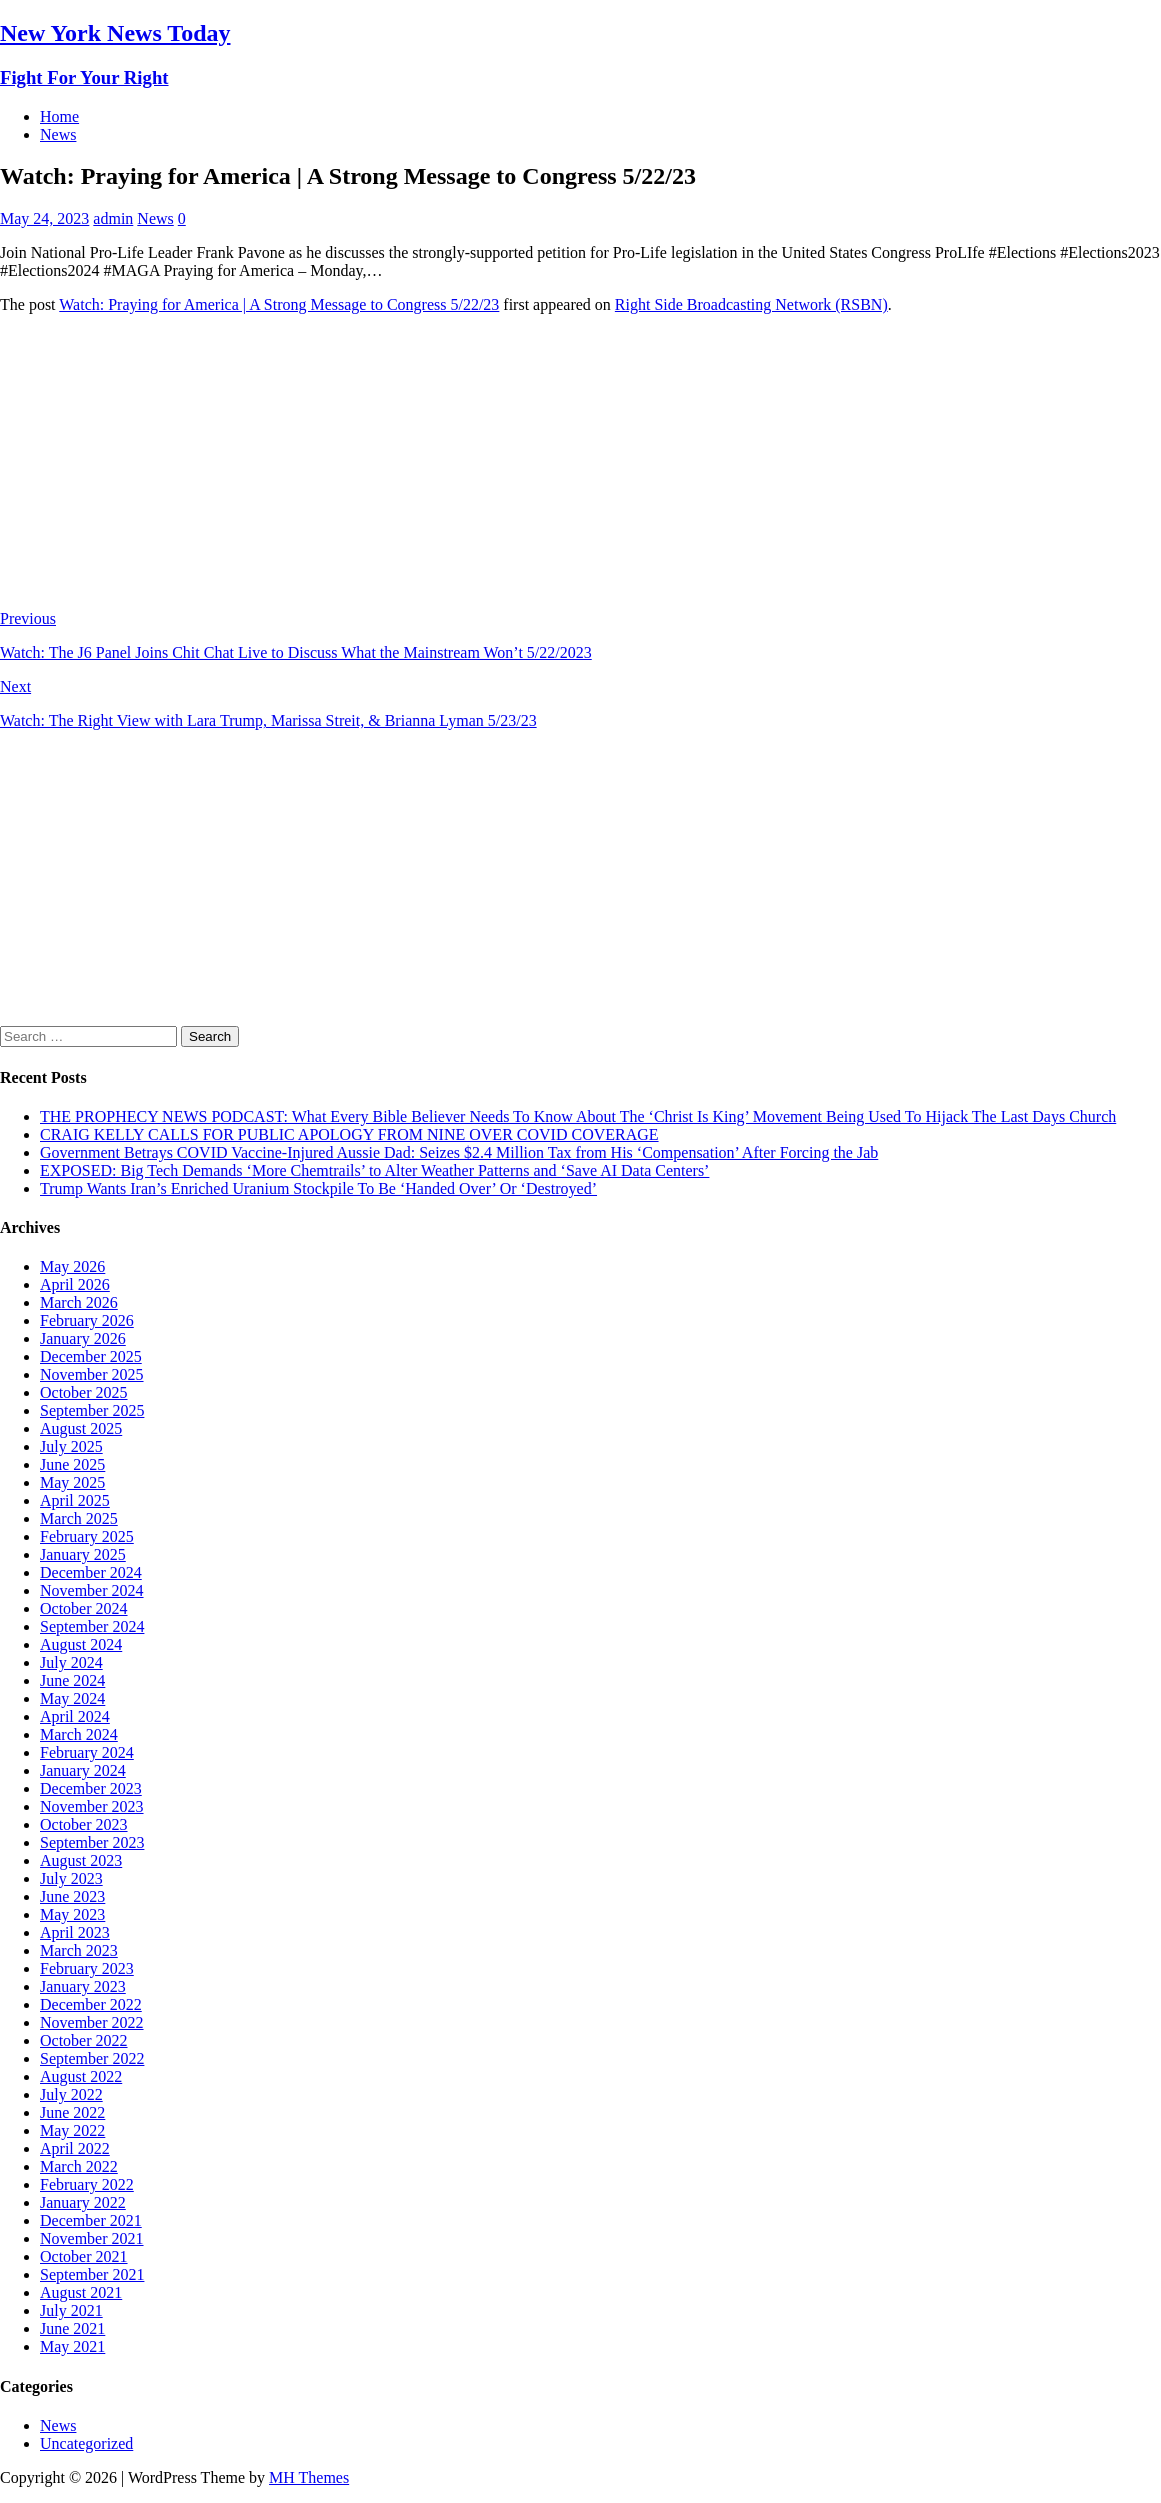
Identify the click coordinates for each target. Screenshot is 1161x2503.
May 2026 (72, 1266)
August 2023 (81, 1860)
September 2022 (92, 2058)
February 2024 (87, 1752)
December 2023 (91, 1788)
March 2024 (79, 1734)
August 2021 (81, 2292)
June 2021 (72, 2328)
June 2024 (72, 1680)
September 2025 (92, 1410)
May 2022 (72, 2130)
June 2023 (72, 1896)
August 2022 (81, 2076)
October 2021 (84, 2256)
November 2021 (92, 2238)
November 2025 (92, 1374)
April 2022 (75, 2148)
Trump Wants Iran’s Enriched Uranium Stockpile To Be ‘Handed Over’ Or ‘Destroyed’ (318, 1188)
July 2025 (71, 1446)
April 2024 (75, 1716)
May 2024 (72, 1698)
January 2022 (83, 2202)
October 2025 (84, 1392)
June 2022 (72, 2112)
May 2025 (72, 1482)
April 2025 (75, 1500)
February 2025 (87, 1536)
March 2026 (79, 1302)
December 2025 (91, 1356)
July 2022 (71, 2094)
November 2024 (92, 1590)
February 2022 (87, 2184)
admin (113, 218)
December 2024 (91, 1572)
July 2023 (71, 1878)
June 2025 (72, 1464)
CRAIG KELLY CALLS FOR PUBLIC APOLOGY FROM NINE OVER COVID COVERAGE (349, 1134)
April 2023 (75, 1932)
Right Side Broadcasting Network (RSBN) (751, 304)
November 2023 (92, 1806)
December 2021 (91, 2220)
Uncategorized (86, 2443)
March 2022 (79, 2166)
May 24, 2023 (44, 218)
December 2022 (91, 2004)
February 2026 (87, 1320)
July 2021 (71, 2310)
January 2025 (83, 1554)
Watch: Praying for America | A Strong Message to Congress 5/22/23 (279, 304)
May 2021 (72, 2346)
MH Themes (309, 2477)
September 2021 (92, 2274)
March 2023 (79, 1950)
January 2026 (83, 1338)
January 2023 (83, 1986)
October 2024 (84, 1608)
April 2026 (75, 1284)
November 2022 (92, 2022)
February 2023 (87, 1968)
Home (59, 116)
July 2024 (71, 1662)
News (58, 134)
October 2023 (84, 1824)
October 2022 (84, 2040)
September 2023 (92, 1842)
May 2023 (72, 1914)
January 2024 (83, 1770)
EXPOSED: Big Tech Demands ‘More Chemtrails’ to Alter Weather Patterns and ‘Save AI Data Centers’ (374, 1170)
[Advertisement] (580, 470)
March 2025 (79, 1518)
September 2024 (92, 1626)
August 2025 (81, 1428)
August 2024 (81, 1644)
